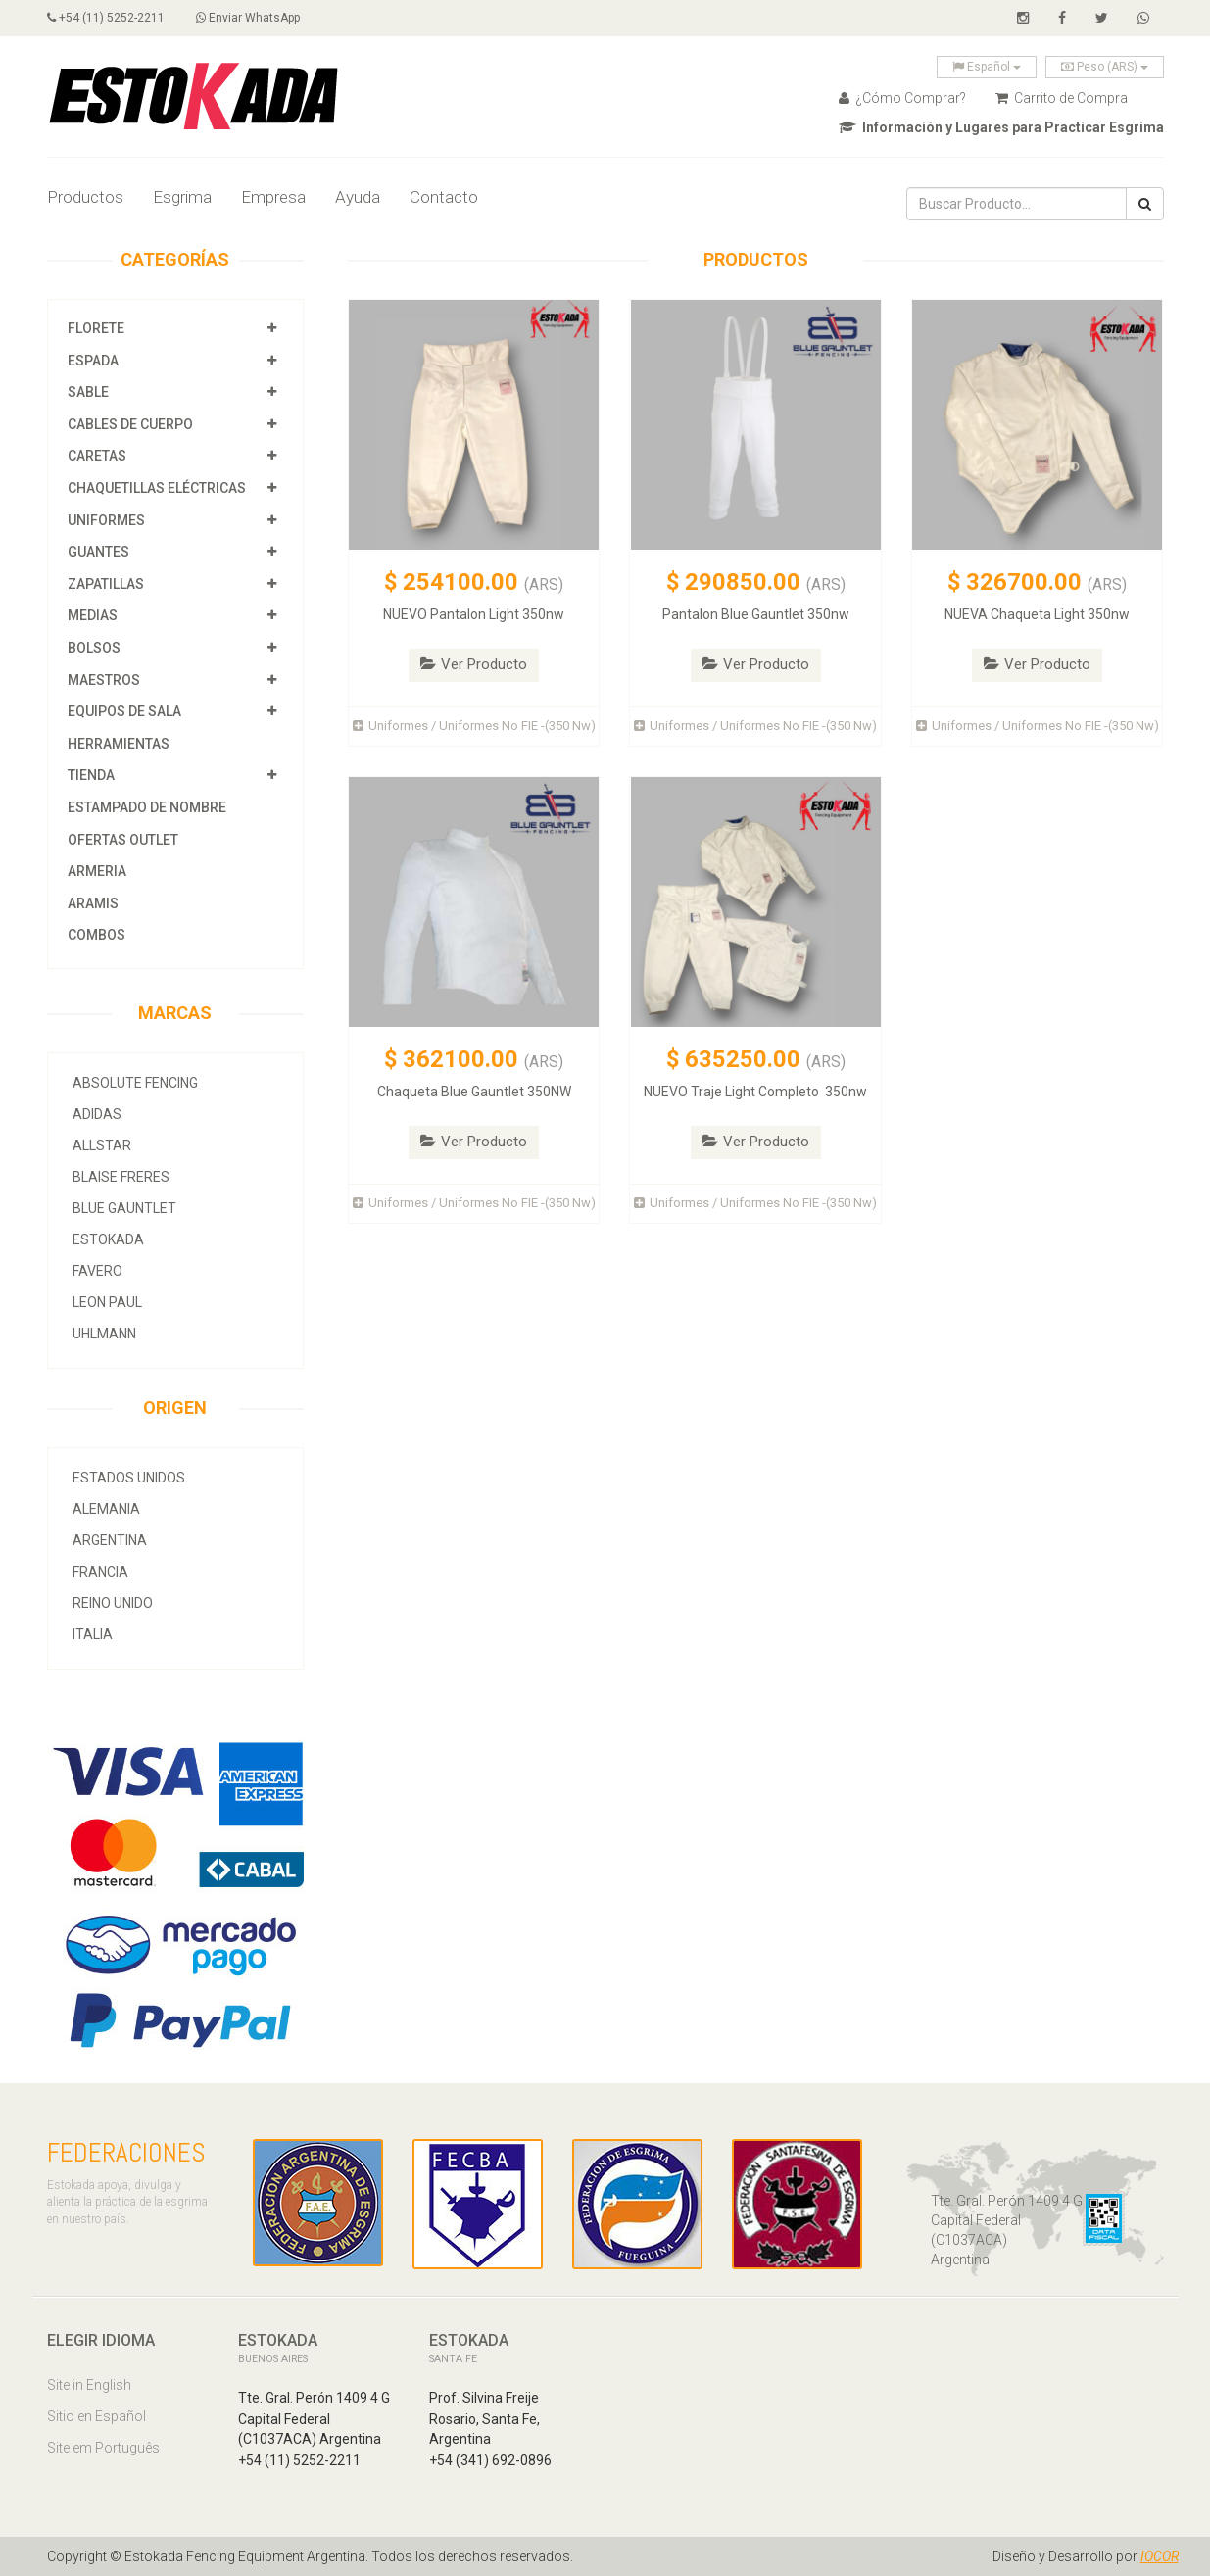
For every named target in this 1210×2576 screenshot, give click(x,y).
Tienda (91, 775)
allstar (102, 1145)
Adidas (97, 1114)
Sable (88, 392)
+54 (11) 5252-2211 (106, 17)
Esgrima (182, 197)
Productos (85, 197)
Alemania (106, 1509)
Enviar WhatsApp (248, 17)
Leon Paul (107, 1302)
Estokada (108, 1239)
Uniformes (106, 520)
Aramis (93, 903)
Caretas (97, 455)
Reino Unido (113, 1603)
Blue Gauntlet (124, 1208)
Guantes (98, 551)
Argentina (110, 1540)
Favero (97, 1271)
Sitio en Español (96, 2416)
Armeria (97, 871)
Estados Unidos (129, 1477)
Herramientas (118, 744)
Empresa (273, 197)
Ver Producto (473, 664)
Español (986, 66)
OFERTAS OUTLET (123, 840)
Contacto (444, 197)
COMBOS (96, 935)
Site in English (89, 2385)
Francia (100, 1572)
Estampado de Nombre (147, 807)
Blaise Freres (121, 1177)
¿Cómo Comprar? (902, 98)
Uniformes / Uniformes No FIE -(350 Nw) (474, 725)
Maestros (104, 680)
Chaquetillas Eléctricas (157, 488)
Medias (93, 615)
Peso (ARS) (1104, 66)
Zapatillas (106, 584)
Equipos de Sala (124, 711)
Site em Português (103, 2447)
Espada (93, 360)
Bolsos (95, 648)
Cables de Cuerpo (130, 424)
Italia (93, 1634)
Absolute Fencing (135, 1083)
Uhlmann (104, 1333)
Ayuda (357, 197)
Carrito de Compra (1061, 98)
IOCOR (1159, 2556)
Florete (96, 328)
